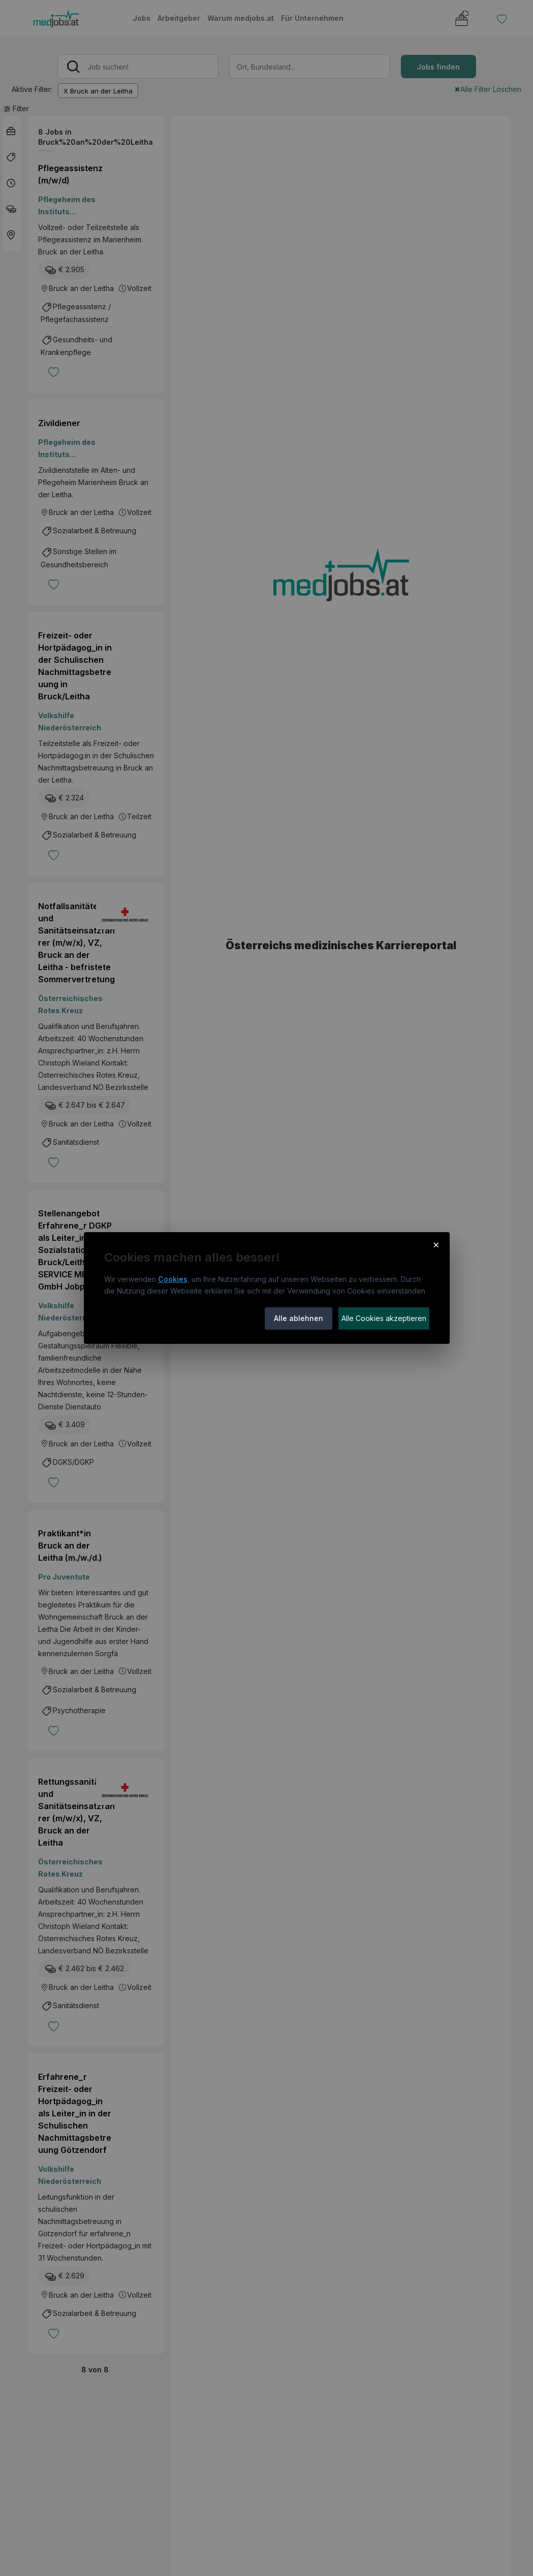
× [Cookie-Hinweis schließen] (436, 1244)
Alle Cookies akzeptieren (383, 1318)
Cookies (172, 1279)
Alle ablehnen (298, 1318)
